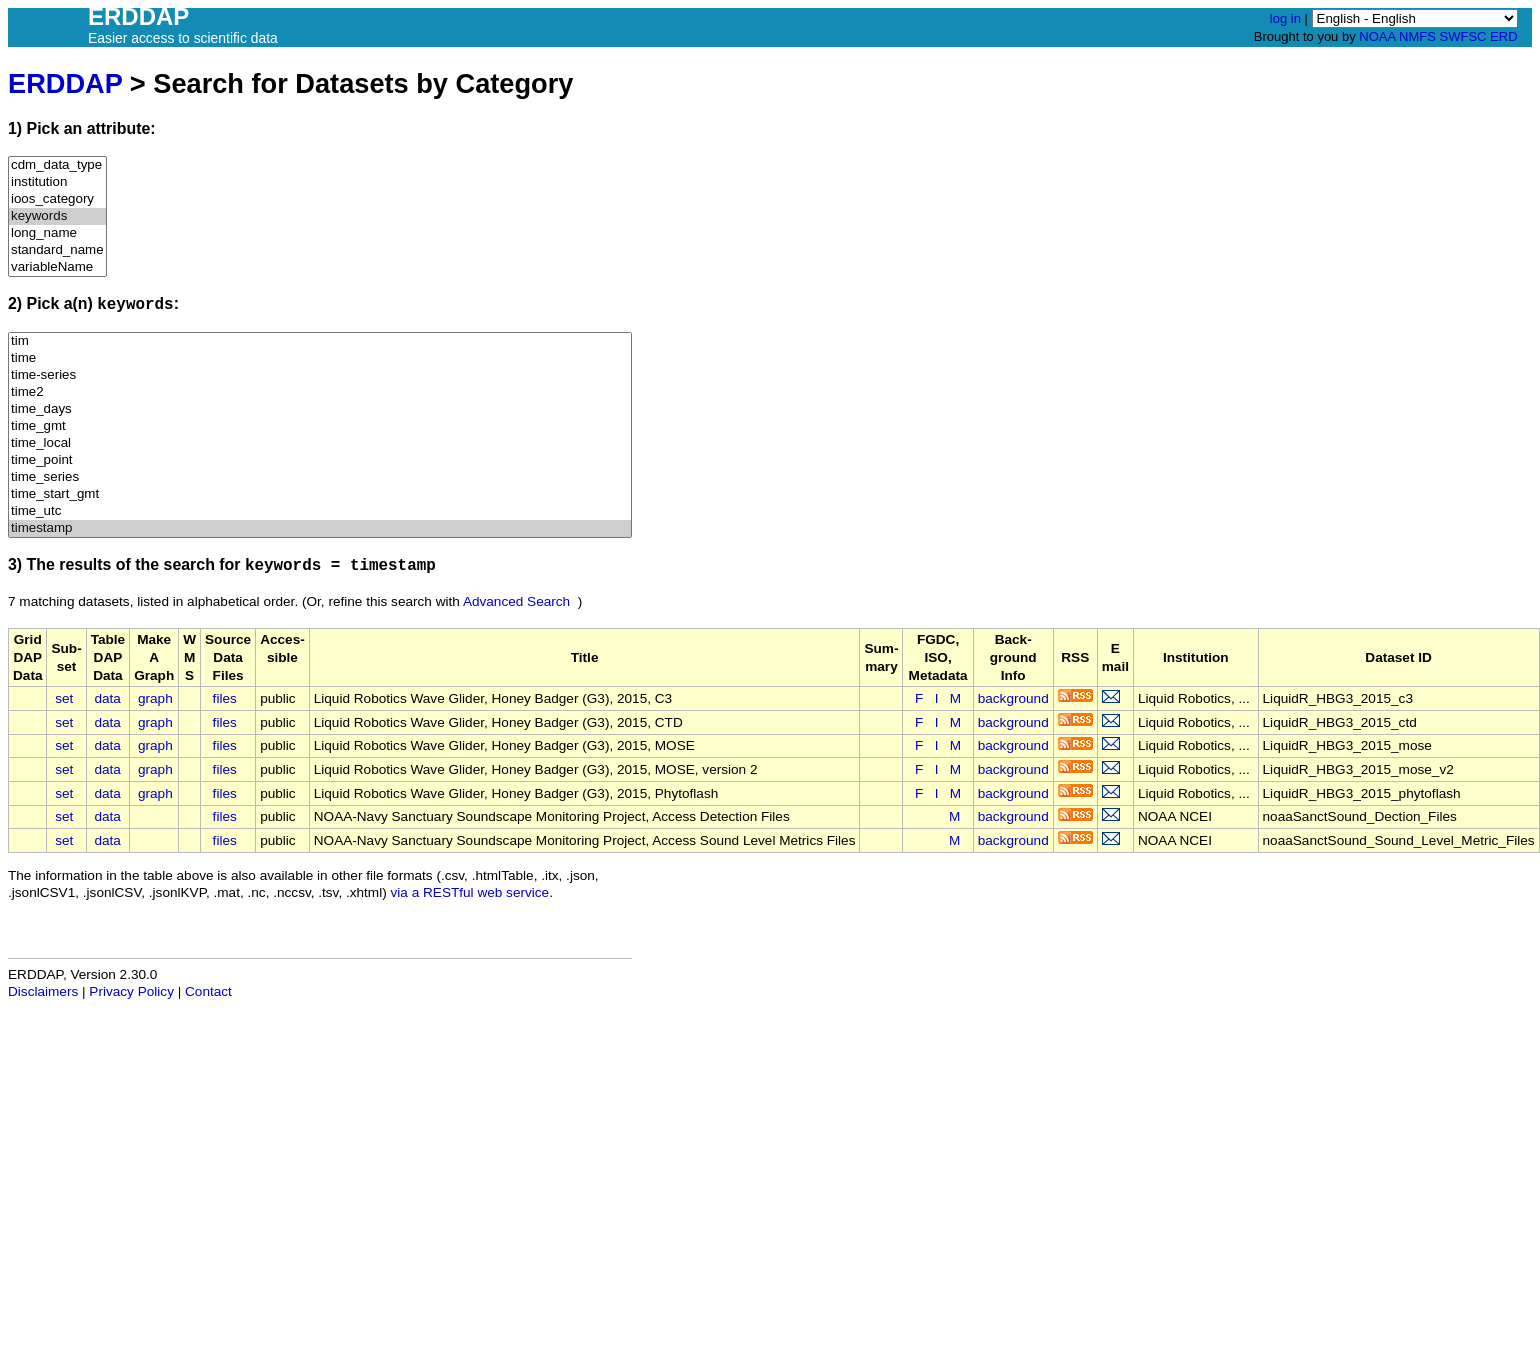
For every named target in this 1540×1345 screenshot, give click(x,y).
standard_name (57, 250)
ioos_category (57, 199)
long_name (57, 233)
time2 (320, 392)
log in (1285, 18)
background (1013, 698)
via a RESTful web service (470, 892)
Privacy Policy (131, 991)
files (225, 698)
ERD (1503, 36)
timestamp (320, 528)
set (64, 698)
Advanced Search (516, 601)
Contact (208, 991)
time (320, 358)
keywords (57, 216)
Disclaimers (43, 991)
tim (320, 341)
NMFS (1417, 36)
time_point (320, 460)
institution (57, 182)
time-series (320, 375)
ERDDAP (65, 83)
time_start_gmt (320, 494)
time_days (320, 409)
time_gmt (320, 426)
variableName (57, 267)
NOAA (1377, 36)
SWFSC (1463, 36)
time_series (320, 477)
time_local (320, 443)
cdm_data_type (57, 165)
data (107, 698)
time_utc (320, 511)
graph (155, 698)
